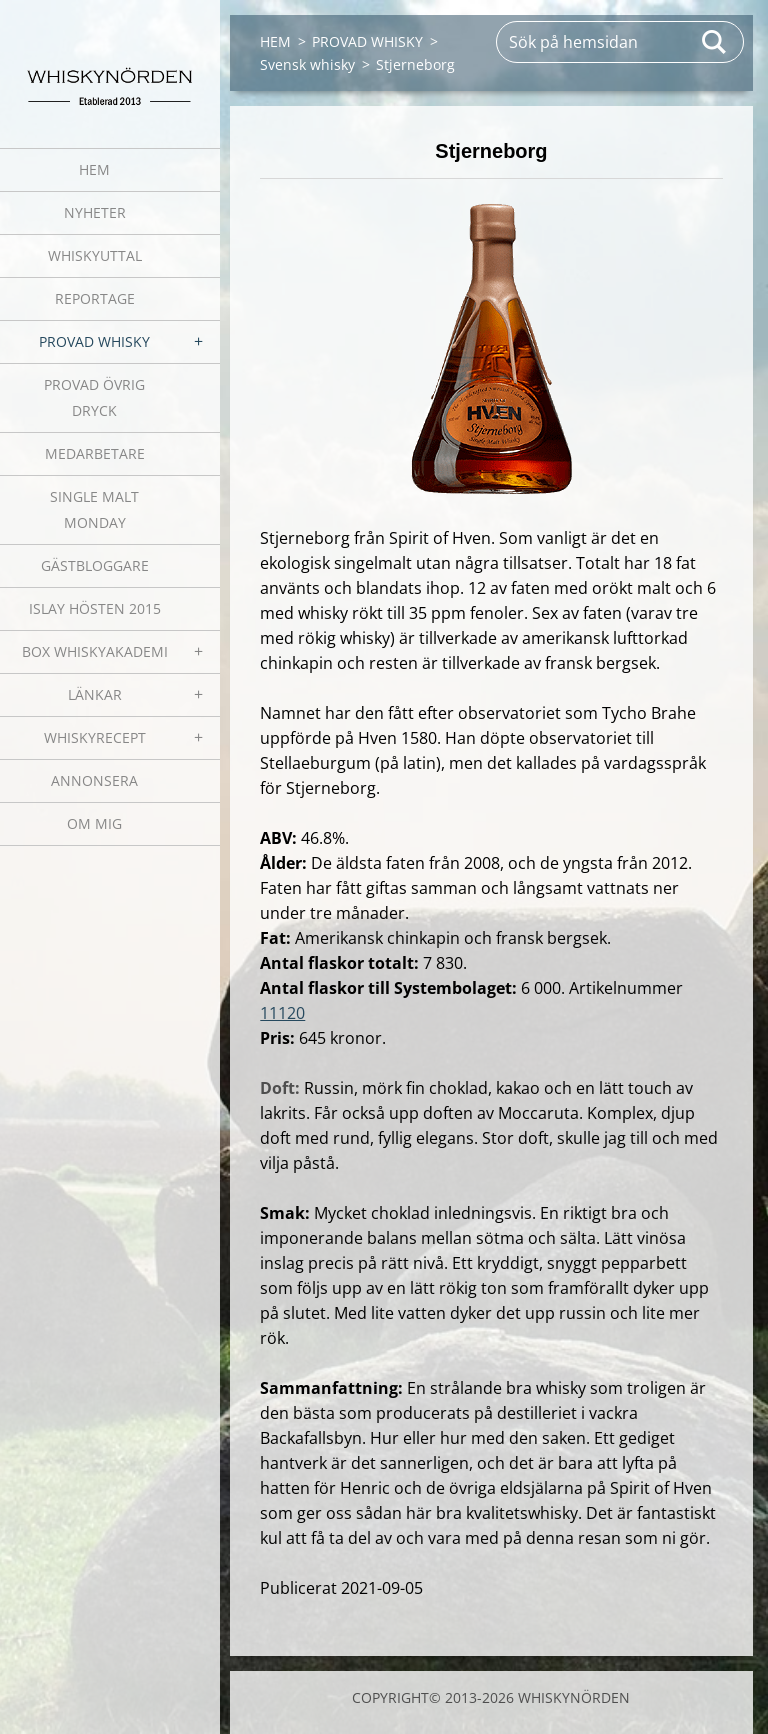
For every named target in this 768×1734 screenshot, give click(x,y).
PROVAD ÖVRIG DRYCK (94, 397)
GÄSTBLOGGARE (95, 565)
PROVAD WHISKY (94, 341)
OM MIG (94, 823)
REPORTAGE (95, 298)
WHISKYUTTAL (95, 255)
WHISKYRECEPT (95, 737)
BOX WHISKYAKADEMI (95, 651)
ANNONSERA (94, 780)
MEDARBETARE (95, 453)
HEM (94, 169)
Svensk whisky (307, 64)
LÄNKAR (95, 694)
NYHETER (95, 212)
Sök (715, 42)
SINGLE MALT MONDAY (94, 509)
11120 (282, 1013)
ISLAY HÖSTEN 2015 (95, 608)
